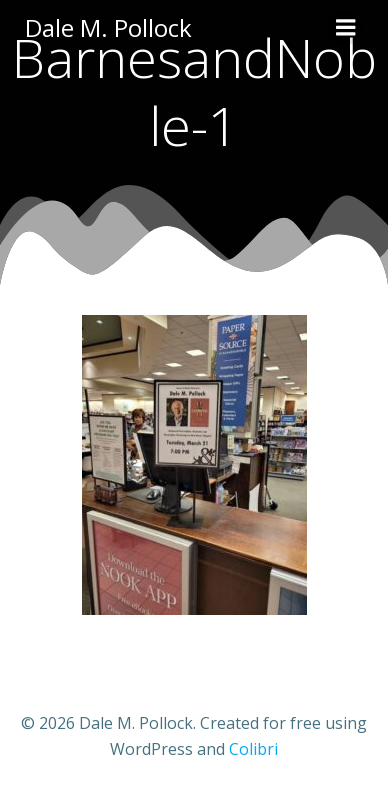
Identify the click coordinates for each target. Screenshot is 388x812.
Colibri (253, 749)
